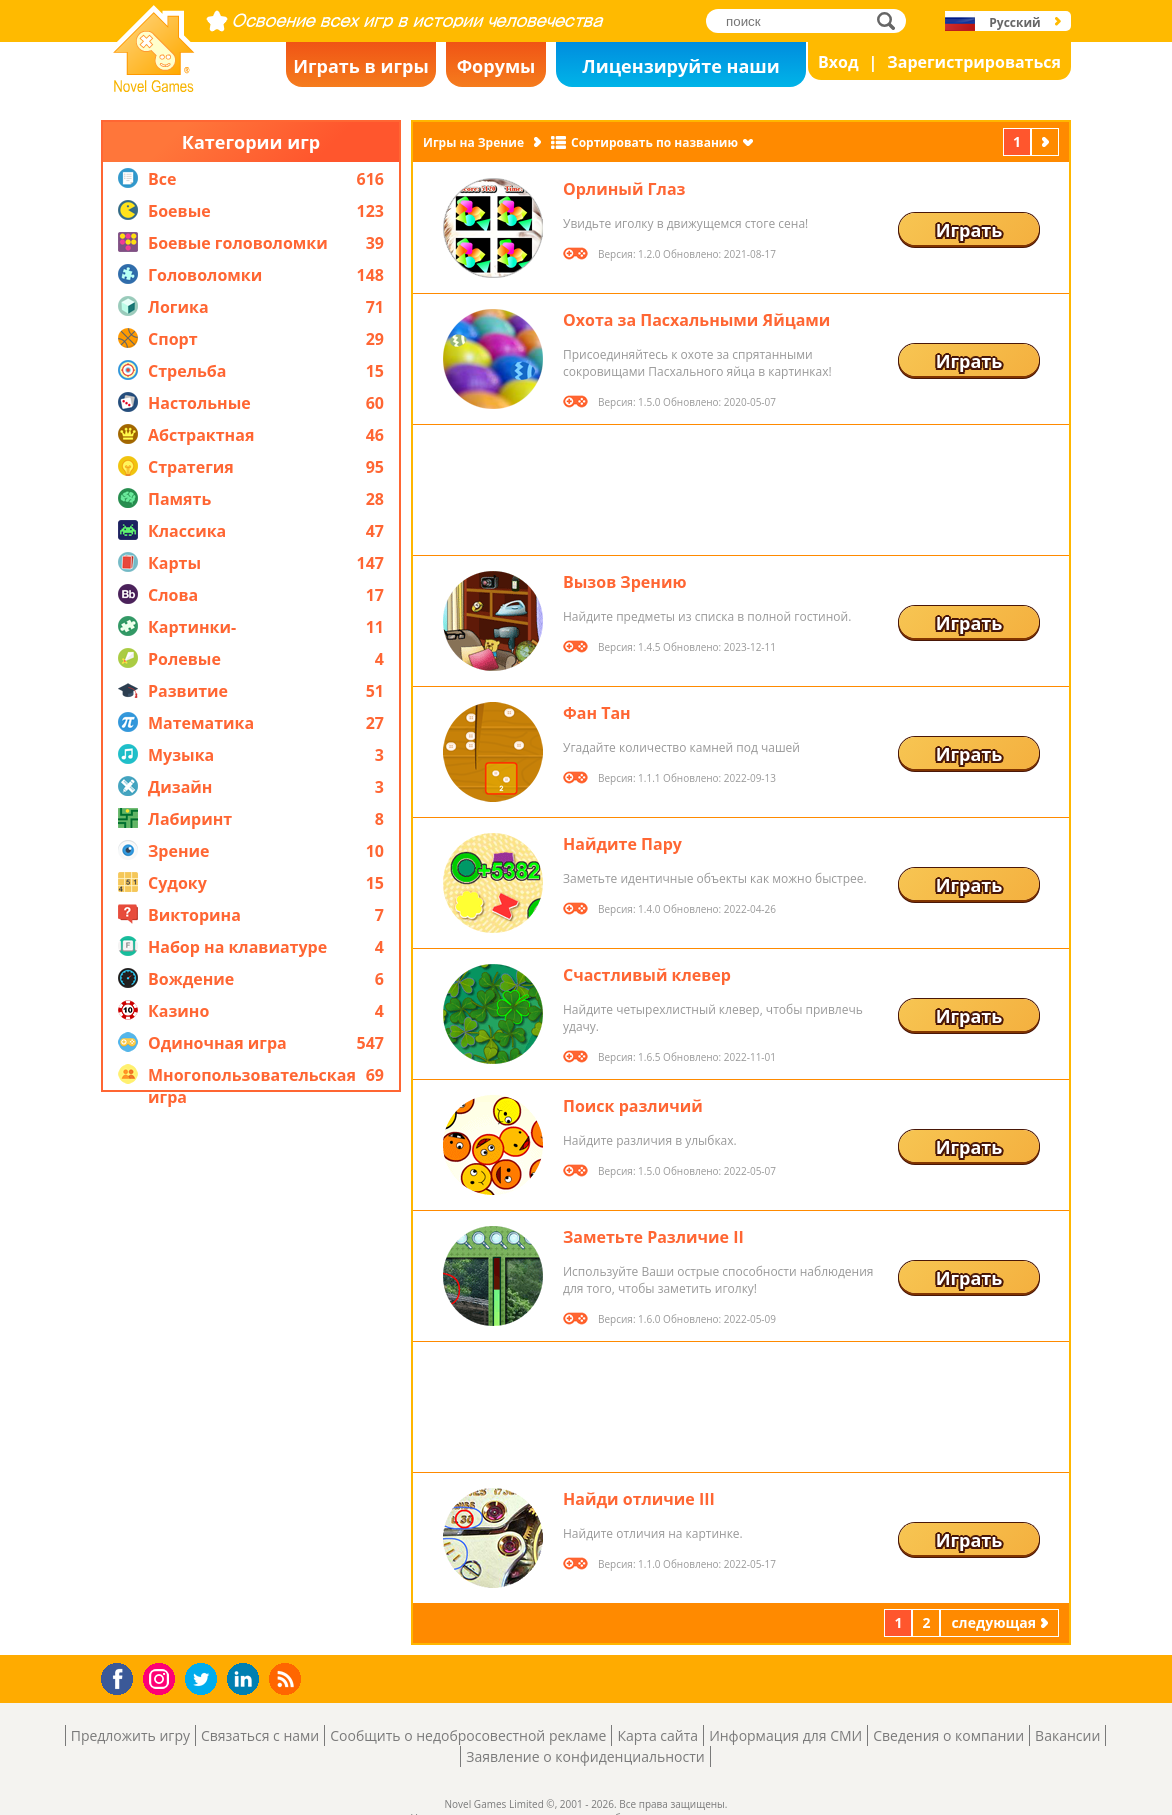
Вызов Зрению (624, 582)
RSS (287, 1678)
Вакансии (1067, 1735)
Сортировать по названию (654, 142)
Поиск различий (633, 1106)
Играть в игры (361, 66)
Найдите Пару (622, 844)
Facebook (122, 1676)
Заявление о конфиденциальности (585, 1756)
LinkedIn (246, 1679)
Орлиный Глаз (624, 189)
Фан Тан (597, 713)
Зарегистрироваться (974, 62)
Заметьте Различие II (653, 1237)
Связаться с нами (260, 1735)
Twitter (205, 1680)
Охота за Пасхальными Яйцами (696, 320)
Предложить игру (130, 1735)
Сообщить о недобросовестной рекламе (468, 1735)
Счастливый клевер (647, 975)
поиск (891, 20)
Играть (969, 230)
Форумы (496, 66)
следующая (1047, 141)
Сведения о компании (948, 1735)
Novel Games (151, 86)
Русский (1014, 22)
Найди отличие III (639, 1499)
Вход (838, 62)
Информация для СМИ (785, 1735)
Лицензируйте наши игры (680, 70)
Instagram (162, 1677)
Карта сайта (657, 1735)
